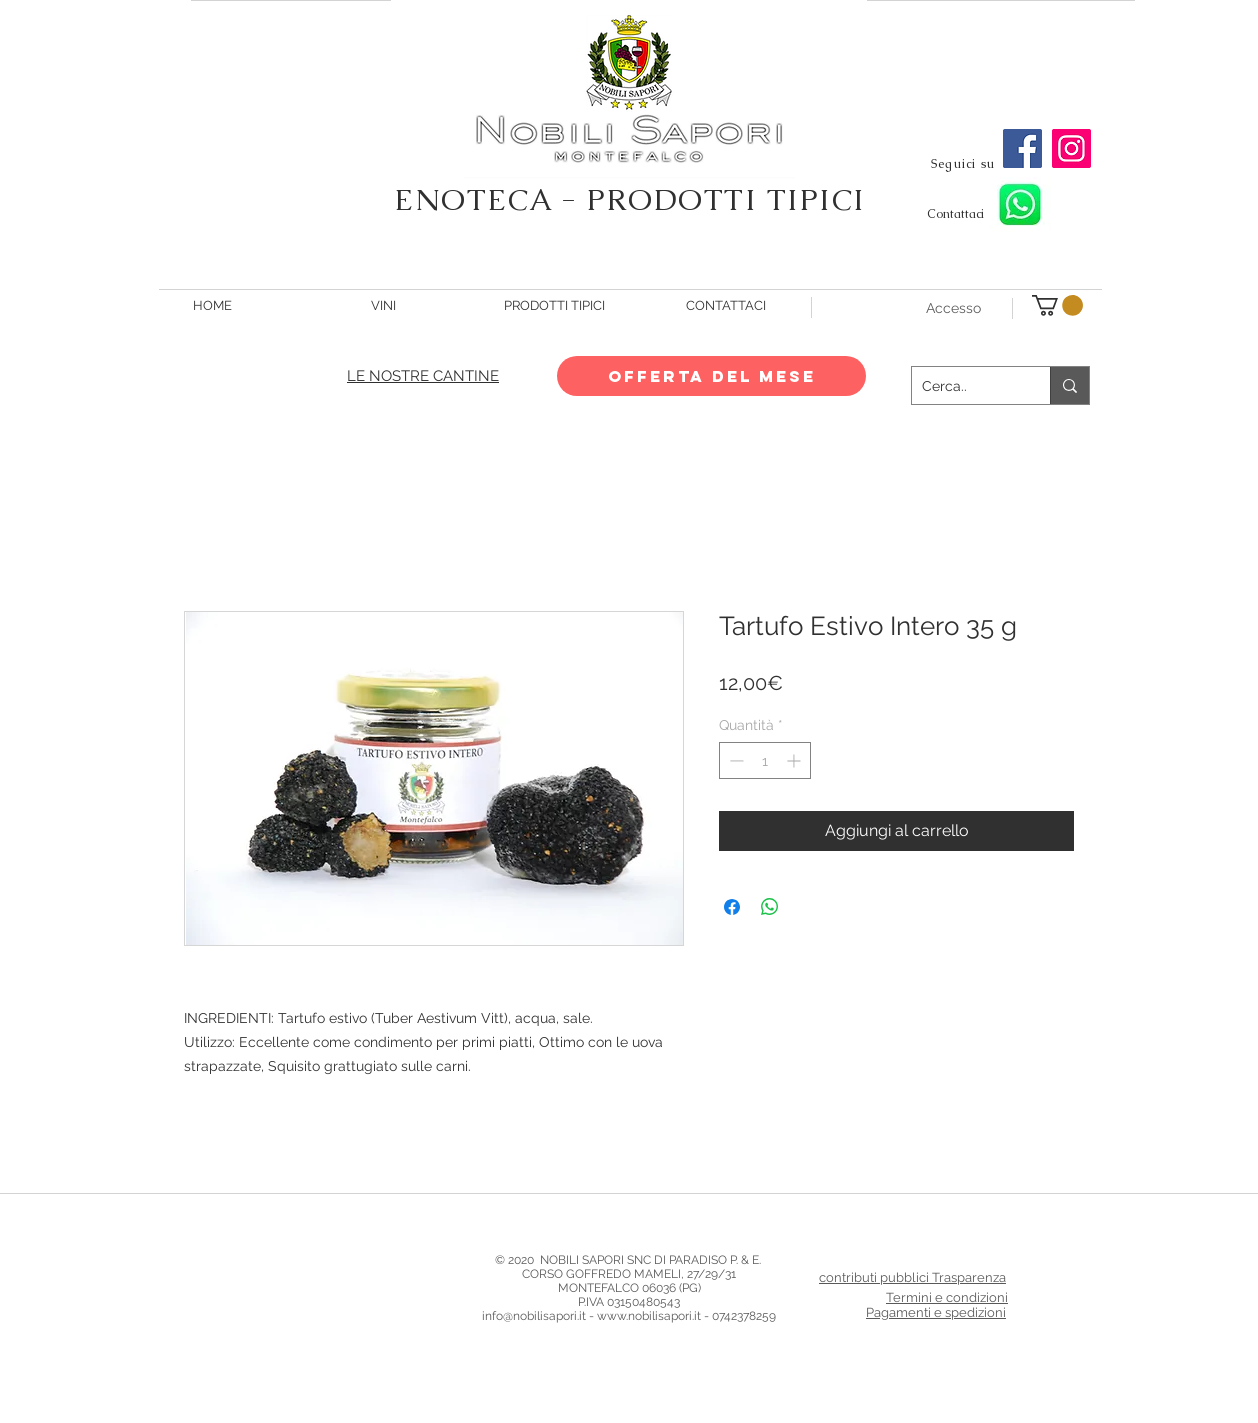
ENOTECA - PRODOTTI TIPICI (630, 199)
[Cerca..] (965, 385)
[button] (1057, 305)
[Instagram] (1071, 148)
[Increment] (795, 760)
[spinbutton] (765, 760)
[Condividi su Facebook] (732, 907)
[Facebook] (1022, 148)
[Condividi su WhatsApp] (770, 907)
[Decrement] (734, 760)
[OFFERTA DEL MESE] (711, 376)
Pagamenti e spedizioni (936, 1312)
